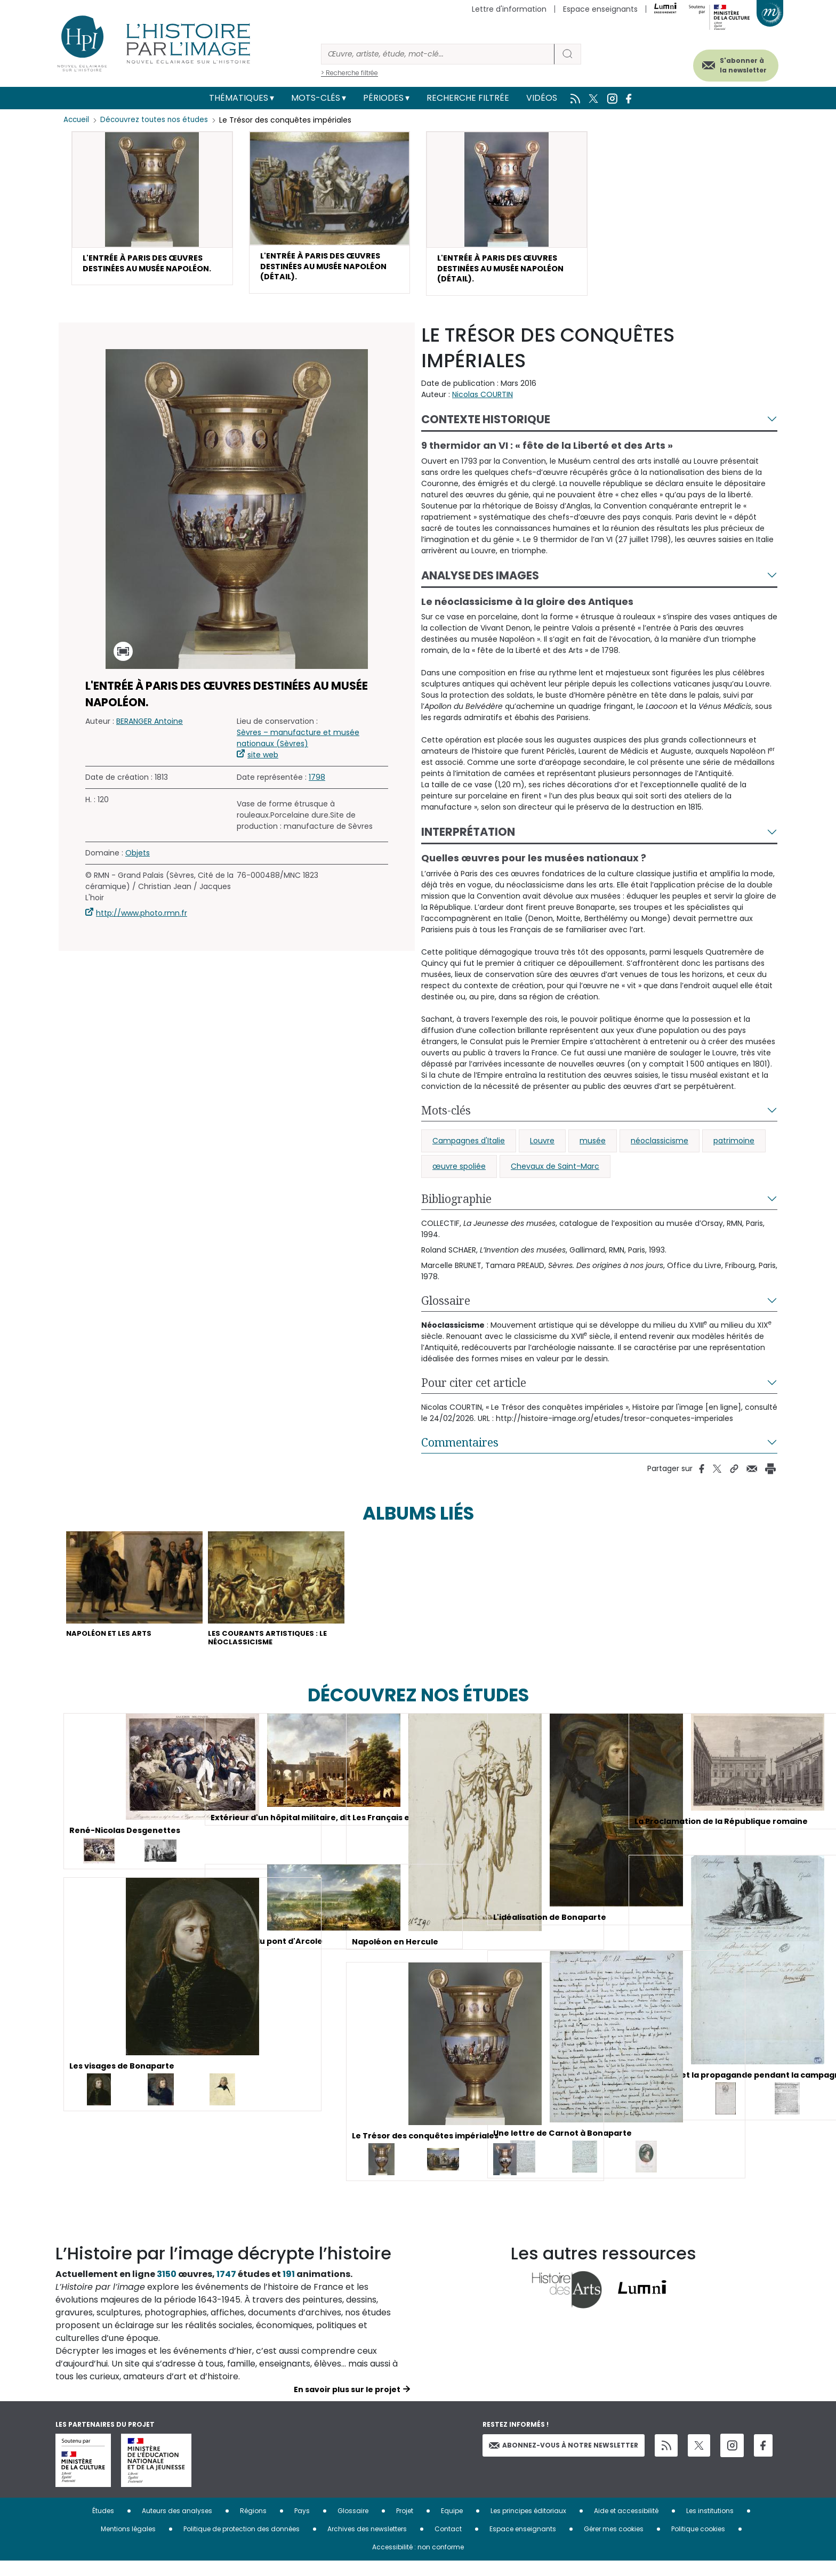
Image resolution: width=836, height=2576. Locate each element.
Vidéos (541, 98)
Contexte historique (485, 426)
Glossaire (445, 1307)
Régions (253, 2526)
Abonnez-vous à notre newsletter (563, 2460)
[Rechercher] (437, 54)
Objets (137, 859)
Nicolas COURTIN (482, 401)
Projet (404, 2526)
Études (103, 2526)
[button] (152, 217)
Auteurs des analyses (177, 2526)
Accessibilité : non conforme (418, 2562)
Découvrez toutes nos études (157, 120)
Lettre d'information (509, 9)
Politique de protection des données (241, 2544)
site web (262, 761)
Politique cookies (698, 2544)
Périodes (383, 98)
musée (593, 1147)
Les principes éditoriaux (528, 2526)
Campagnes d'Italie (468, 1147)
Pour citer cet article (473, 1389)
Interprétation (468, 838)
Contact (448, 2544)
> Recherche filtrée (349, 72)
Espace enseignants (600, 9)
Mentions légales (128, 2544)
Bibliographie (456, 1205)
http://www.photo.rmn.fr (141, 920)
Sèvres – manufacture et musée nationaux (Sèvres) (298, 745)
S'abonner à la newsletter (729, 62)
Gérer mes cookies (614, 2544)
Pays (302, 2526)
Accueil (77, 120)
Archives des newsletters (367, 2544)
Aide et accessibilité (626, 2526)
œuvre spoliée (459, 1173)
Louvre (542, 1147)
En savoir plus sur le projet (347, 2405)
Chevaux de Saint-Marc (555, 1173)
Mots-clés (315, 98)
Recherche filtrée (468, 98)
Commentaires (460, 1449)
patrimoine (733, 1147)
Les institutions (710, 2526)
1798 (317, 784)
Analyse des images (480, 582)
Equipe (452, 2526)
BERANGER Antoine (149, 728)
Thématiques (238, 98)
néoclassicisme (659, 1147)
